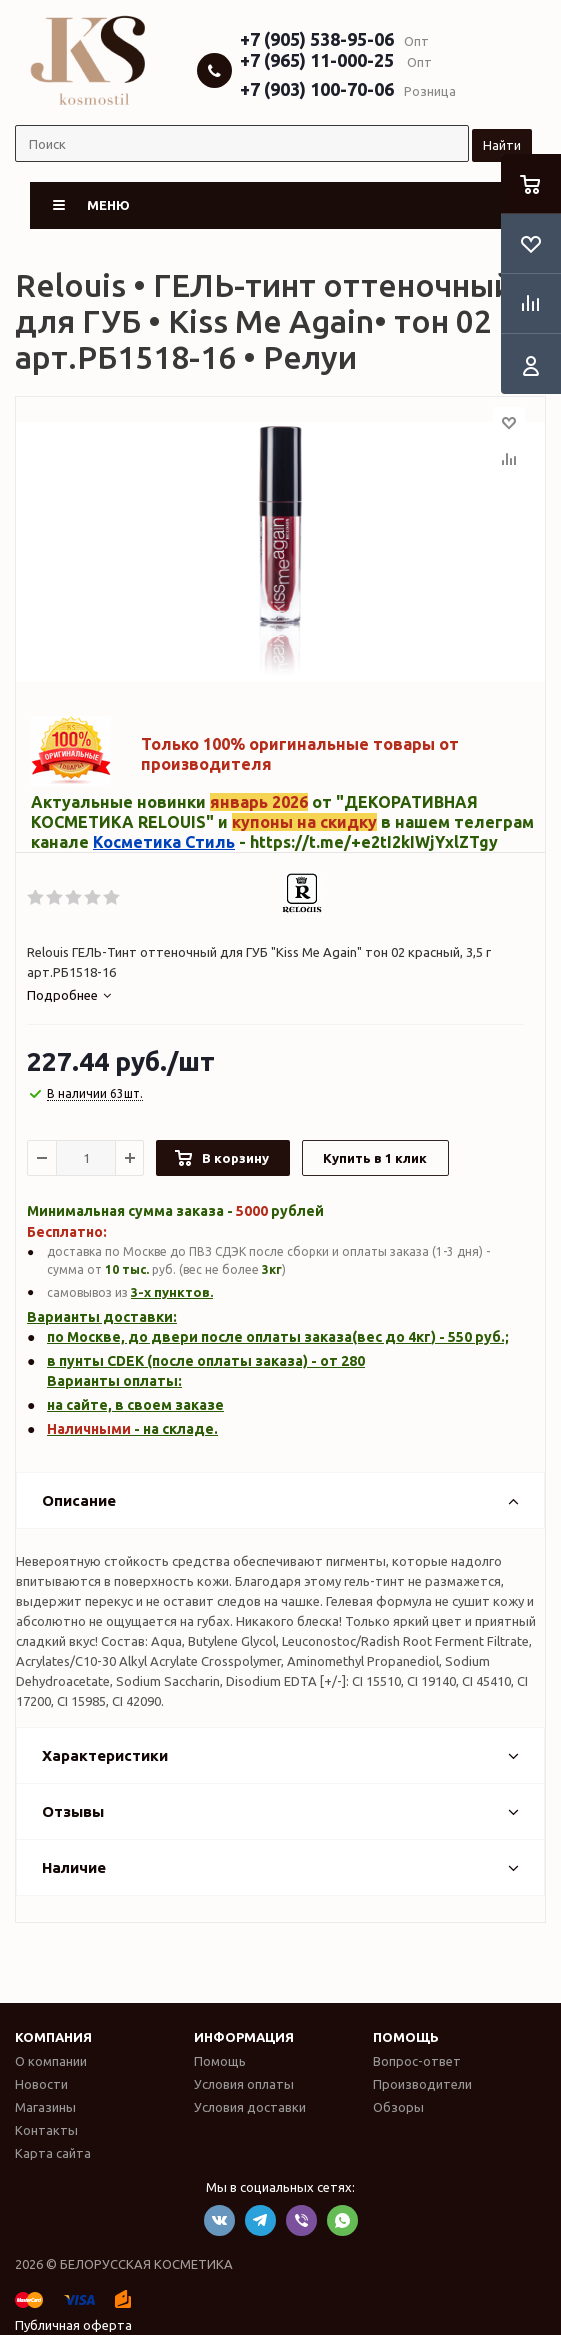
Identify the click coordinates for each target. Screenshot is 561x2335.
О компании (51, 2061)
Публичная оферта (73, 2325)
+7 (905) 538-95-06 (317, 39)
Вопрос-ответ (417, 2061)
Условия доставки (250, 2107)
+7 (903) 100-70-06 (317, 89)
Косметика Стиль (164, 842)
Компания (53, 2037)
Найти (502, 145)
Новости (41, 2084)
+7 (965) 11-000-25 (317, 60)
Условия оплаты (244, 2084)
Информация (244, 2037)
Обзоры (398, 2107)
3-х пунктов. (172, 1292)
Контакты (46, 2130)
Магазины (45, 2107)
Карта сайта (53, 2153)
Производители (422, 2084)
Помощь (406, 2037)
